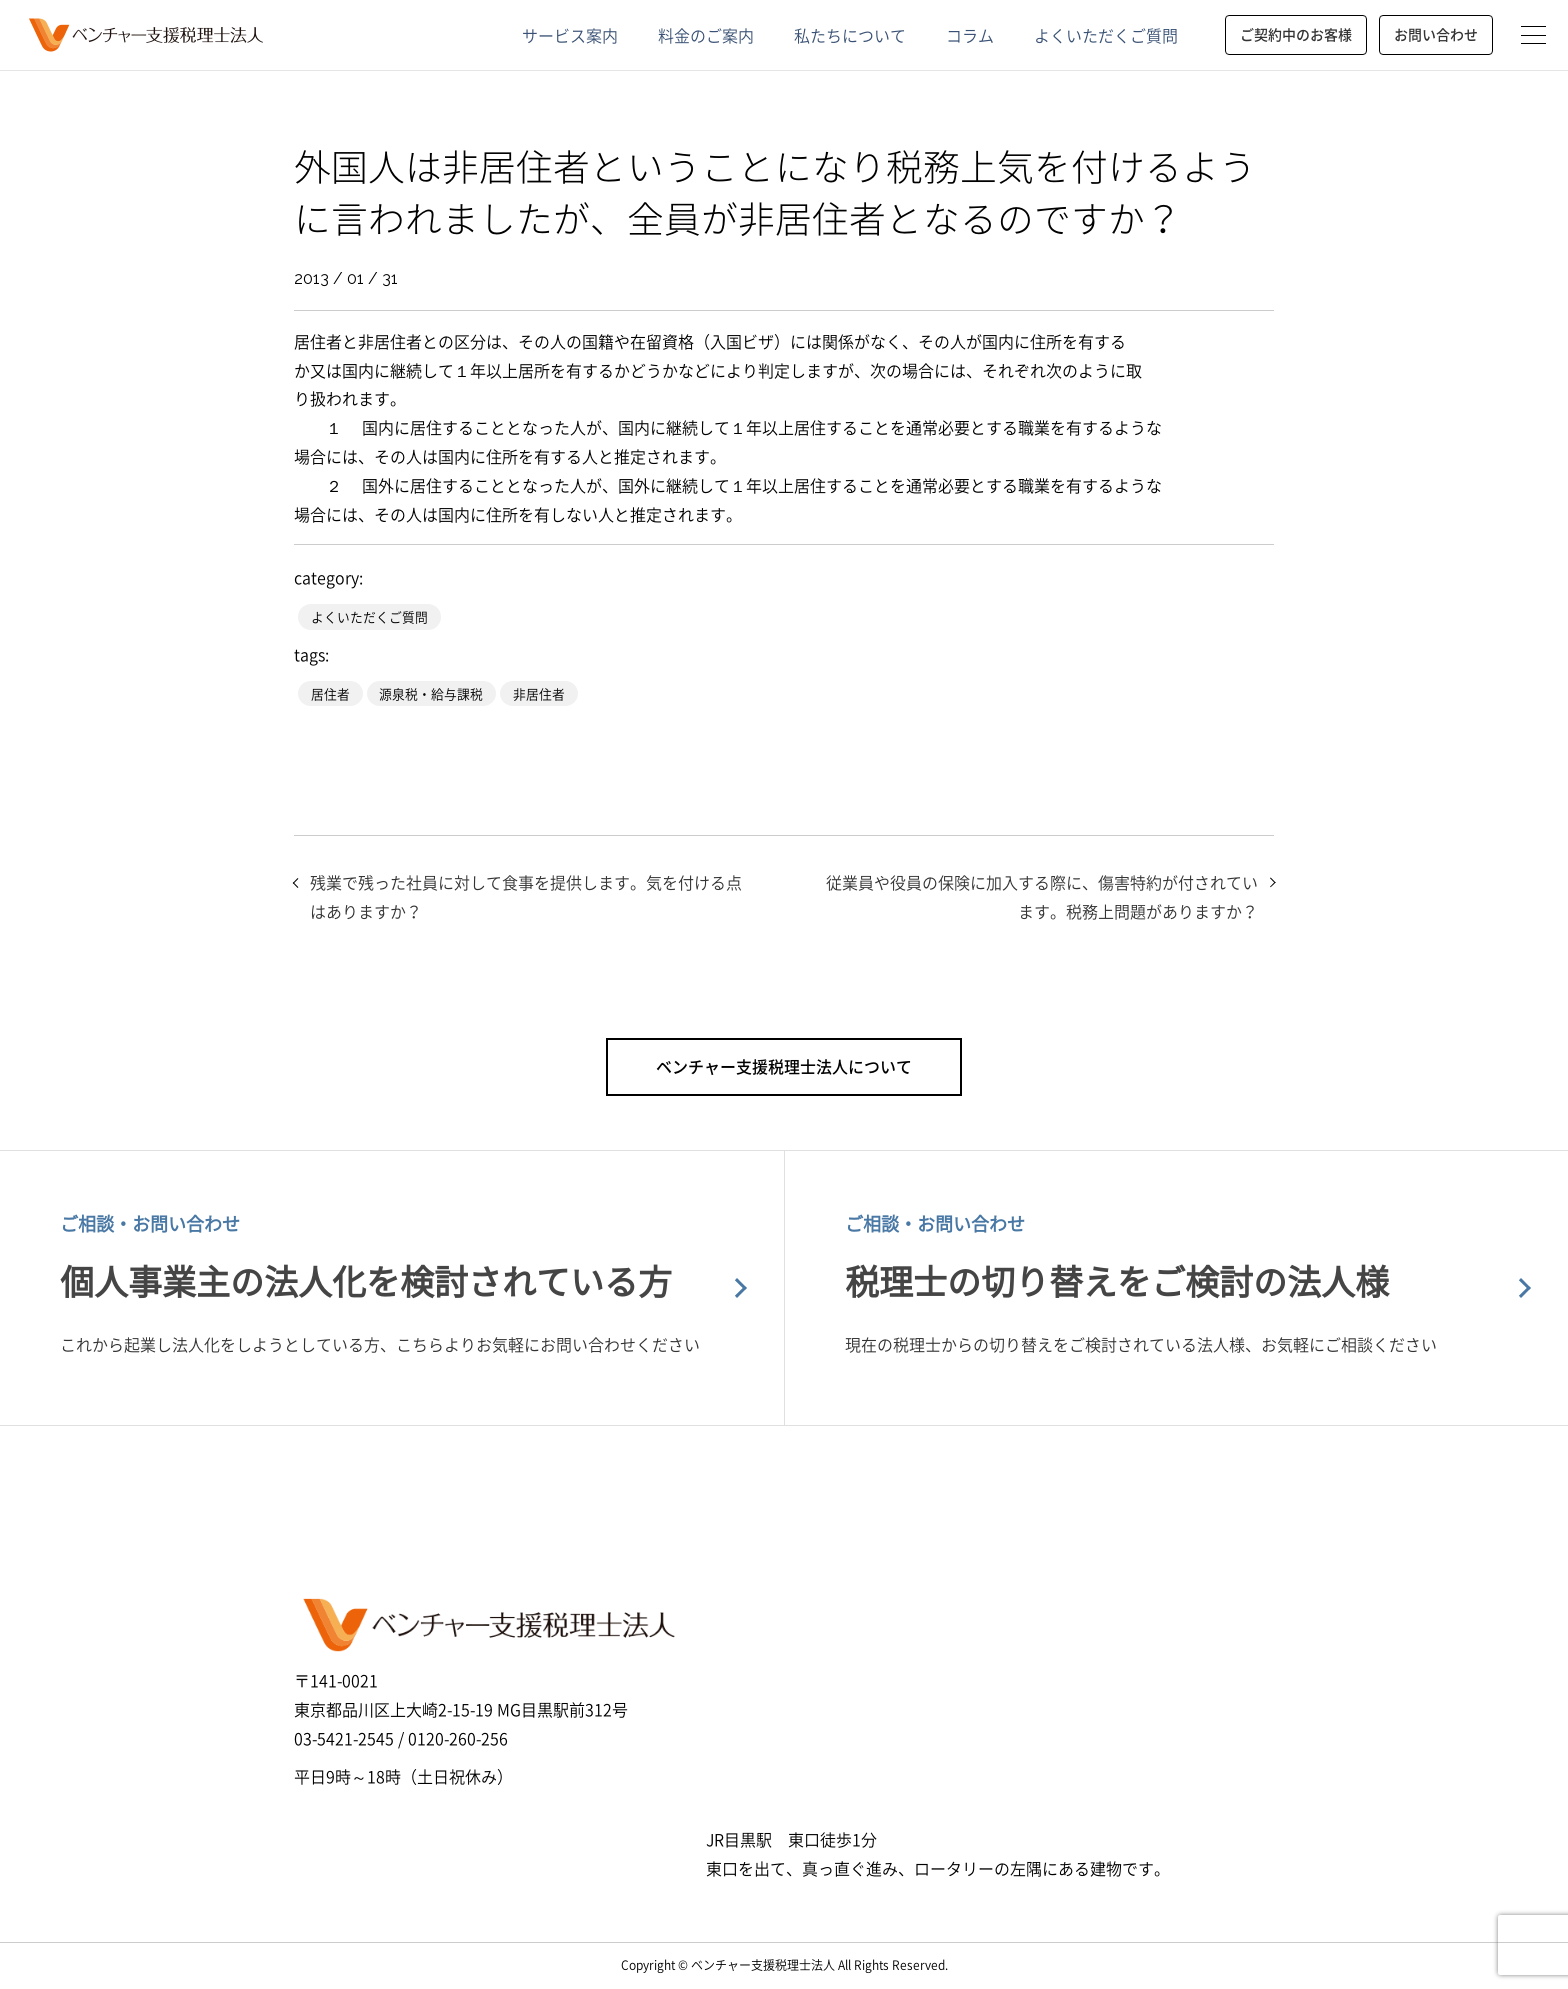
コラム (970, 35)
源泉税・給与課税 (431, 693)
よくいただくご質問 (1106, 35)
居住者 (330, 693)
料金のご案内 (706, 35)
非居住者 (539, 693)
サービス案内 (570, 35)
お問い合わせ (1436, 34)
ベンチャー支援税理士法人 (143, 35)
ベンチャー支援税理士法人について (784, 1066)
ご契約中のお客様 (1296, 34)
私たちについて (850, 35)
